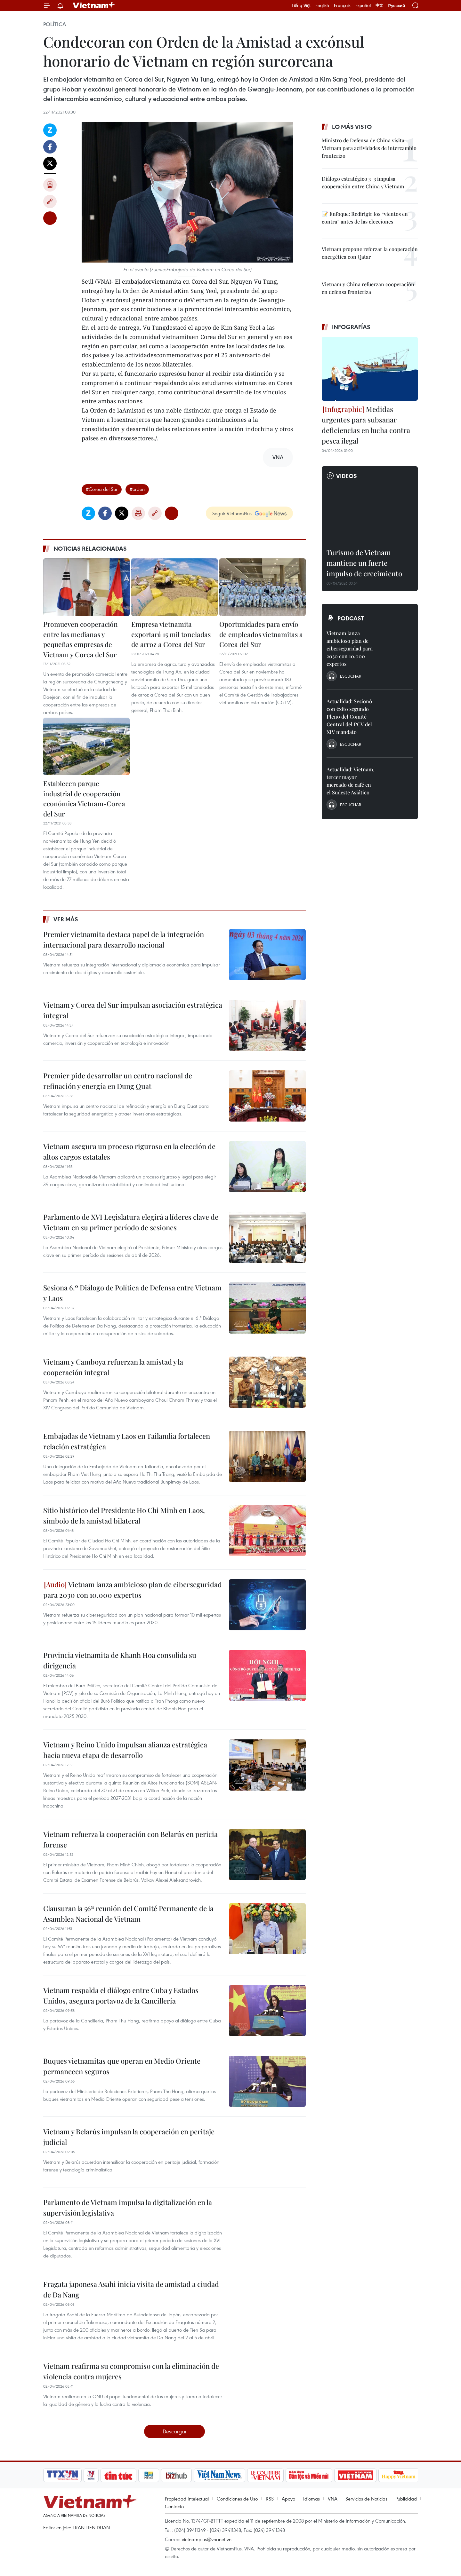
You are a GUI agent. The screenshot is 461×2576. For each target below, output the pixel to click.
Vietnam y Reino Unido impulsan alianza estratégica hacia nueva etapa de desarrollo (125, 1750)
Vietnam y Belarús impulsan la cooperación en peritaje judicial (128, 2137)
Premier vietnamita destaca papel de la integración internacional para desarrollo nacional (123, 939)
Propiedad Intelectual (187, 2498)
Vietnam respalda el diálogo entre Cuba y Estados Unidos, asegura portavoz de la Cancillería (120, 1995)
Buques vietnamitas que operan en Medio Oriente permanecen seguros (121, 2066)
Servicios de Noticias (366, 2498)
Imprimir (50, 185)
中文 (379, 5)
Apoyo (288, 2498)
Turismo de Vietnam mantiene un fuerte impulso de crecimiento (364, 562)
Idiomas (311, 2498)
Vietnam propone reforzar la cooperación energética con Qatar (370, 253)
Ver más (65, 919)
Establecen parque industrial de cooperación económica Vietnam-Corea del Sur (84, 798)
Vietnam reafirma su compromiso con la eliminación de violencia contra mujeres (131, 2371)
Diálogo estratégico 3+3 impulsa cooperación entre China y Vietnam (363, 182)
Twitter (50, 163)
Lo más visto (352, 126)
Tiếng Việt (301, 5)
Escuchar (350, 676)
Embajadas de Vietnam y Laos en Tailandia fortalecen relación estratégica (126, 1441)
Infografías (351, 327)
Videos (346, 476)
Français (342, 5)
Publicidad (406, 2498)
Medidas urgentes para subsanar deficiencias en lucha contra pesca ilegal (366, 424)
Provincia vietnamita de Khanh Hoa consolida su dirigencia (119, 1660)
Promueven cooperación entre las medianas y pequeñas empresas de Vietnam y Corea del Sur (80, 639)
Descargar (175, 2431)
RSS (270, 2498)
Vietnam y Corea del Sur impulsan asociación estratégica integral (132, 1010)
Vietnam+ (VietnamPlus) (94, 5)
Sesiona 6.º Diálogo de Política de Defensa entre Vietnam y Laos (132, 1293)
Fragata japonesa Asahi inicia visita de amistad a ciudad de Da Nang (131, 2289)
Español (363, 5)
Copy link (50, 201)
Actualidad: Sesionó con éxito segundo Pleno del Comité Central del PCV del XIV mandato (349, 716)
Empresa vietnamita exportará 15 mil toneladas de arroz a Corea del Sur (171, 634)
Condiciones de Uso (237, 2498)
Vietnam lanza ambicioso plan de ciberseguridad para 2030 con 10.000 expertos (132, 1589)
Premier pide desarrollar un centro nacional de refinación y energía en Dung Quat (117, 1081)
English (322, 5)
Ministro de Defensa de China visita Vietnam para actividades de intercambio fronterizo (369, 148)
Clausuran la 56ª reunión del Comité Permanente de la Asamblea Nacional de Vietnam (128, 1913)
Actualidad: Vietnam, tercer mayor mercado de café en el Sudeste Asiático (350, 781)
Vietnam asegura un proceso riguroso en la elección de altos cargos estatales (129, 1151)
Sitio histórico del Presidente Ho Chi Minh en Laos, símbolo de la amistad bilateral (124, 1515)
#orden (137, 489)
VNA (332, 2498)
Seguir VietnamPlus (232, 513)
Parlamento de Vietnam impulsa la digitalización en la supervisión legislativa (127, 2207)
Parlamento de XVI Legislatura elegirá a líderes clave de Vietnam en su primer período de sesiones (130, 1222)
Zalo (50, 130)
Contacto (174, 2506)
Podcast (350, 618)
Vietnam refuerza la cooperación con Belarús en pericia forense (130, 1839)
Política (54, 24)
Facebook (50, 147)
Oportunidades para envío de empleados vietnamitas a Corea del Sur (261, 634)
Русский (396, 5)
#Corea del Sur (101, 489)
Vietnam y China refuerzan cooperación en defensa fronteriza (368, 288)
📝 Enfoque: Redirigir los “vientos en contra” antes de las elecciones (365, 217)
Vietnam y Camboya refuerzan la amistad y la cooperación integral (113, 1367)
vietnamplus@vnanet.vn (206, 2539)
